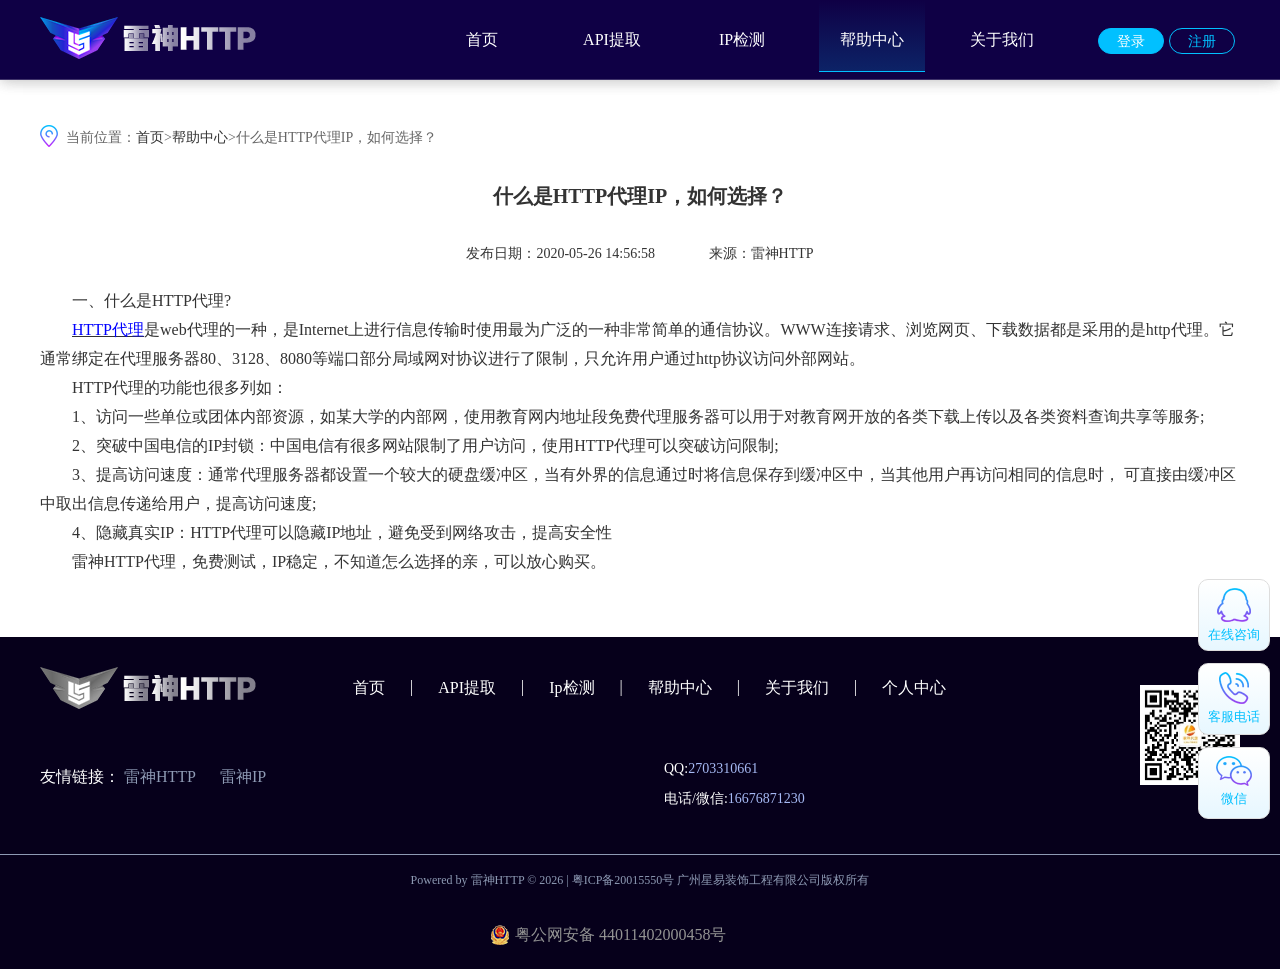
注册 (1202, 41)
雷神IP (243, 776)
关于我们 (1002, 39)
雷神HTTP (160, 776)
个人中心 (914, 687)
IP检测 (742, 39)
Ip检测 (571, 687)
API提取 (612, 39)
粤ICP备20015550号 (623, 880)
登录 (1131, 41)
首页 (482, 39)
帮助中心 (872, 39)
